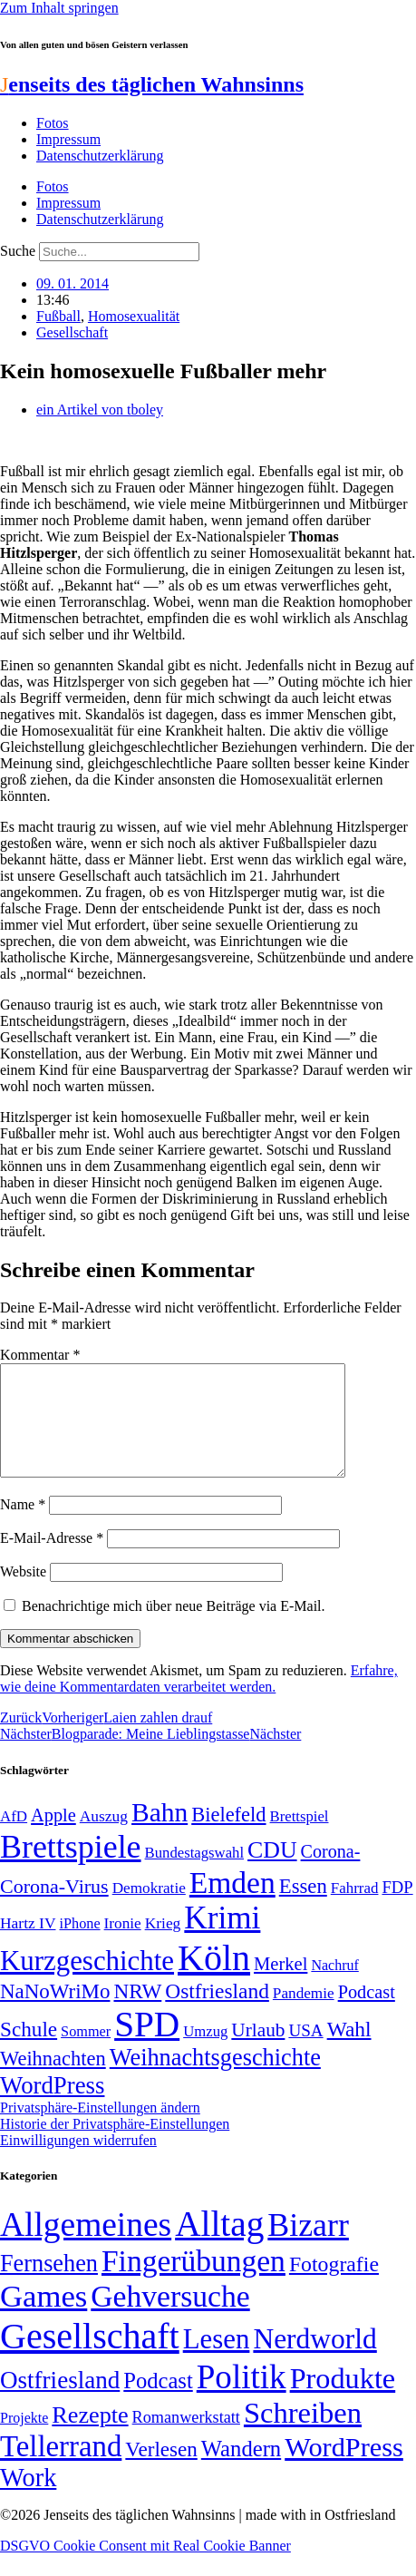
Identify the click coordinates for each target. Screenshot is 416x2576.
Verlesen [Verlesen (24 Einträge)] (161, 2471)
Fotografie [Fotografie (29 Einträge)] (334, 2286)
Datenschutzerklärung (99, 155)
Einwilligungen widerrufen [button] (78, 2162)
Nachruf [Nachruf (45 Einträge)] (334, 1987)
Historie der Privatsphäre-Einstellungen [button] (114, 2145)
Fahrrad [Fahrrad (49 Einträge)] (355, 1909)
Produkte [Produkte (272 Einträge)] (343, 2400)
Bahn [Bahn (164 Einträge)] (159, 1834)
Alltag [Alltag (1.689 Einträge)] (219, 2245)
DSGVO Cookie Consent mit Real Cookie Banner (145, 2567)
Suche (17, 251)
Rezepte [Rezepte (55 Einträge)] (90, 2437)
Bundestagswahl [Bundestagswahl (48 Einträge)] (194, 1874)
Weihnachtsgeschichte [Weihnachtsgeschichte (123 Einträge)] (215, 2079)
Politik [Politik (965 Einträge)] (241, 2398)
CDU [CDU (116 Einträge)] (272, 1872)
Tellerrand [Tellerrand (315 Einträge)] (60, 2468)
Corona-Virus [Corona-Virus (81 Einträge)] (54, 1908)
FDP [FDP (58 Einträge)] (397, 1908)
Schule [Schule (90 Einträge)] (28, 2051)
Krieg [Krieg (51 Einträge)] (163, 1945)
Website (23, 1593)
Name (22, 1526)
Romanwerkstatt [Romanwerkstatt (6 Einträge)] (186, 2439)
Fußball (58, 316)
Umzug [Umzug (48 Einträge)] (205, 2053)
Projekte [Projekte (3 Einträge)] (24, 2439)
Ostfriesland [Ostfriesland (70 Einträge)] (60, 2401)
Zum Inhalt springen (59, 7)
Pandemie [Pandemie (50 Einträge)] (303, 2015)
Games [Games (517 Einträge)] (43, 2318)
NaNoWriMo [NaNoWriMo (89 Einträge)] (55, 2013)
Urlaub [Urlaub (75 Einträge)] (258, 2052)
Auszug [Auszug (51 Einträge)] (104, 1838)
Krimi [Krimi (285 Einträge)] (222, 1939)
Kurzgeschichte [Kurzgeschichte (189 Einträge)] (87, 1982)
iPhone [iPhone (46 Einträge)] (79, 1945)
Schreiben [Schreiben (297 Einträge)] (303, 2434)
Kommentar (40, 1354)
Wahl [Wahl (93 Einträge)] (349, 2051)
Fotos (52, 123)
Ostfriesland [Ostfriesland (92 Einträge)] (217, 2013)
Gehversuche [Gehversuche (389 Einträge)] (170, 2318)
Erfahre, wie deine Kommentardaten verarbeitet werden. (199, 1700)
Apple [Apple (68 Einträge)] (53, 1837)
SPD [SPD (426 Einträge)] (146, 2045)
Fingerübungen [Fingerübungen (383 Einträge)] (193, 2282)
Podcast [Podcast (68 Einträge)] (366, 2014)
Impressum (68, 139)
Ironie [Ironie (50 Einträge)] (122, 1945)
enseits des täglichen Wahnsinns (152, 84)
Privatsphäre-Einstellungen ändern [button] (100, 2129)
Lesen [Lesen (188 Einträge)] (216, 2360)
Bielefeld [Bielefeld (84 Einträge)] (228, 1836)
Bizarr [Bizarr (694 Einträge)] (308, 2247)
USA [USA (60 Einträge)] (305, 2052)
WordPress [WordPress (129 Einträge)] (52, 2107)
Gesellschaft (72, 332)
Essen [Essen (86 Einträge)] (303, 1908)
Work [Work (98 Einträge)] (28, 2499)
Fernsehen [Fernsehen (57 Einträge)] (49, 2285)
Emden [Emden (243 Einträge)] (232, 1904)
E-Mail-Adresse (51, 1559)
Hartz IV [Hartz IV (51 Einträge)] (27, 1945)
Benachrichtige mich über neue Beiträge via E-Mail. (173, 1627)
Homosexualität (133, 316)
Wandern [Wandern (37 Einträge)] (241, 2470)
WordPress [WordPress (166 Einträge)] (344, 2469)
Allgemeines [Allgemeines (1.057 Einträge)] (85, 2246)
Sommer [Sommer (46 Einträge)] (86, 2053)
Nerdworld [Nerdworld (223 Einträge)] (314, 2360)
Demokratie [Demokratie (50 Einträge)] (149, 1909)
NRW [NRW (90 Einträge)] (137, 2013)
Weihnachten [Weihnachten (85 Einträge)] (53, 2080)
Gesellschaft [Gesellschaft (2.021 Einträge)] (89, 2357)
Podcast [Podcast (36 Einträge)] (157, 2402)
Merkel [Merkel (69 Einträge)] (280, 1985)
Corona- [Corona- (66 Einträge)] (331, 1873)
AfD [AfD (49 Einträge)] (13, 1838)
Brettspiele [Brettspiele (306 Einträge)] (70, 1868)
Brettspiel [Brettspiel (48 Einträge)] (299, 1838)
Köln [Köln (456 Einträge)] (214, 1979)
